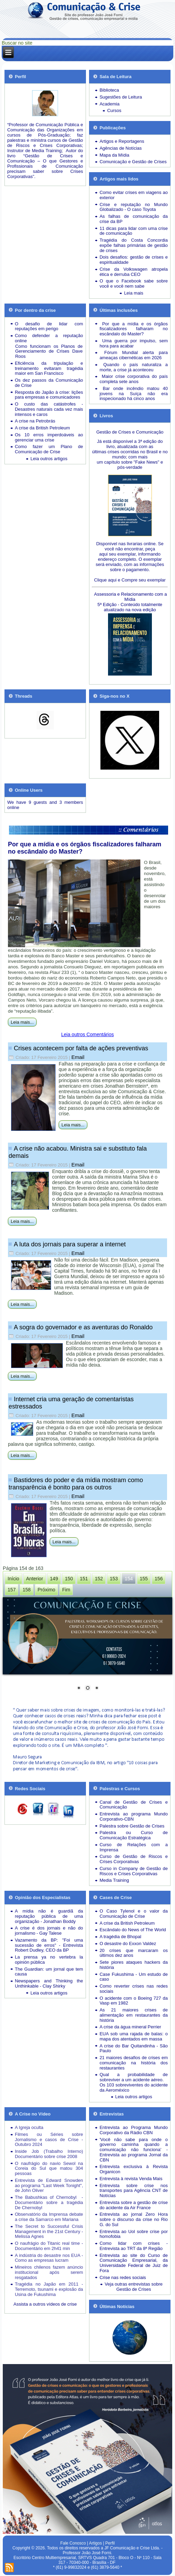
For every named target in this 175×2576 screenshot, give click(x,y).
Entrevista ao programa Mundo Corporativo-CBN (133, 1816)
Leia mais (133, 293)
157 (12, 1589)
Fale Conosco (73, 2543)
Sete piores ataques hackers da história (133, 1965)
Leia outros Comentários (87, 1034)
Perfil (110, 2543)
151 (84, 1578)
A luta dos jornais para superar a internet (70, 1244)
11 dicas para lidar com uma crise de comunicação (133, 231)
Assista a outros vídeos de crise (45, 2304)
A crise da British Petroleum (42, 427)
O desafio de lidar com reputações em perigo (49, 326)
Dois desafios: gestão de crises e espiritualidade (133, 259)
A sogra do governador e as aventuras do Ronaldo (83, 1327)
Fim (66, 1589)
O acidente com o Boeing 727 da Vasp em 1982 (133, 2001)
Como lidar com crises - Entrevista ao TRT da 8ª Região (133, 2246)
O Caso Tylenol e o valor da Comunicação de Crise (133, 1913)
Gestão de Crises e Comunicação (129, 432)
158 (26, 1589)
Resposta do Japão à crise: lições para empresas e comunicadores (49, 395)
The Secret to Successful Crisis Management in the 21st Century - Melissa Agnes (49, 2231)
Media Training (114, 1880)
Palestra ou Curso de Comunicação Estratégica (133, 1835)
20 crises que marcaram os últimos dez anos (133, 1953)
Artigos (95, 2543)
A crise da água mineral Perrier (130, 2026)
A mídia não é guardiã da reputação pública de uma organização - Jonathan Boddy (49, 1916)
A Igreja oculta (29, 2127)
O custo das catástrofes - (49, 404)
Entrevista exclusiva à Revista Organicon (133, 2169)
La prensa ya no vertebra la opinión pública (49, 1959)
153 (114, 1578)
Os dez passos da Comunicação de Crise (49, 383)
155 (144, 1578)
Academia (109, 103)
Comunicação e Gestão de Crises (132, 161)
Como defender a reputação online (49, 338)
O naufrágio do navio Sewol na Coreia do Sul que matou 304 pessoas (49, 2168)
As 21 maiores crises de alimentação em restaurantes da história (133, 2015)
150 (69, 1578)
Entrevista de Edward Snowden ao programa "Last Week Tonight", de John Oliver (49, 2185)
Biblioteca (109, 90)
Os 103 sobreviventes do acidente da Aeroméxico (133, 2087)
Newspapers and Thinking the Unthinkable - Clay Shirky (49, 1983)
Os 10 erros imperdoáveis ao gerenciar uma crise (49, 437)
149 (54, 1578)
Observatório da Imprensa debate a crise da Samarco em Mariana (49, 2217)
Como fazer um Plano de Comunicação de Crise (49, 449)
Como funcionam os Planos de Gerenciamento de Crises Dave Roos (49, 351)
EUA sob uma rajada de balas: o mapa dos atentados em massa (133, 2036)
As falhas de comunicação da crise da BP (133, 219)
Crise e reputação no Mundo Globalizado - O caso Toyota (133, 207)
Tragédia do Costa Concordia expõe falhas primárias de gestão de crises (133, 245)
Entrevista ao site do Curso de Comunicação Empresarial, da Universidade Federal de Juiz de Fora (133, 2263)
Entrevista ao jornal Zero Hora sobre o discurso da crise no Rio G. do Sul (133, 2219)
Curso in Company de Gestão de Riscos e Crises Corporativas (133, 1871)
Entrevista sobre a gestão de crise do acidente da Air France (133, 2205)
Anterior (34, 1578)
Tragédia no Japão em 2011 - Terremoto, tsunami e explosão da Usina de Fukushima (49, 2289)
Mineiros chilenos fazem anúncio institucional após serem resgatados (49, 2272)
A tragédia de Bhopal (120, 1936)
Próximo (46, 1589)
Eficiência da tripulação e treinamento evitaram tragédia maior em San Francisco (49, 368)
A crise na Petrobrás (35, 421)
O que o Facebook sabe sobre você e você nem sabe (133, 283)
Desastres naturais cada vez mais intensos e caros (49, 412)
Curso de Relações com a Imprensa (133, 1847)
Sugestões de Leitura (120, 97)
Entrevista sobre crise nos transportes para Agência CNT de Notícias (133, 2190)
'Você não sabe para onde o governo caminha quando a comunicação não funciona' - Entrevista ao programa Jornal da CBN (133, 2150)
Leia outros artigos (48, 458)
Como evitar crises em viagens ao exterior (133, 195)
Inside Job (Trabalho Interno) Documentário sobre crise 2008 (49, 2154)
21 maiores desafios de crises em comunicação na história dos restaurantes (133, 2063)
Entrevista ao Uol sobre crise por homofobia (133, 2234)
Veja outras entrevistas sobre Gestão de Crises (134, 2286)
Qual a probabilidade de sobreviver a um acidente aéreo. (133, 2077)
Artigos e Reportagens (121, 141)
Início (13, 1578)
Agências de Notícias (120, 148)
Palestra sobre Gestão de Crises (131, 1826)
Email (78, 1057)
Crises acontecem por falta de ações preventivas (81, 1048)
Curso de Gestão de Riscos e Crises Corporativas (133, 1859)
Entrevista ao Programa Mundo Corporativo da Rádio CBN (133, 2130)
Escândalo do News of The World (132, 1929)
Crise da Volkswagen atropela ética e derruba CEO (133, 272)
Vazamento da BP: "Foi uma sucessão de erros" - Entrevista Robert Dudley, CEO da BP (49, 1945)
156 (159, 1578)
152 (99, 1578)
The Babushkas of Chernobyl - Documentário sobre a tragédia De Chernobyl (49, 2202)
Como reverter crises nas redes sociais (133, 1988)
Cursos (114, 110)
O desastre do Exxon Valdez (127, 1943)
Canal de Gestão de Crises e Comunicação (133, 1805)
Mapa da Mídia (114, 155)
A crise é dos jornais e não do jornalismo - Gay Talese (49, 1930)
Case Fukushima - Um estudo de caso (133, 1977)
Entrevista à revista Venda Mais (130, 2178)
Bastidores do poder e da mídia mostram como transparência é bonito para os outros (76, 1484)
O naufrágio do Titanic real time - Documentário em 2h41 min (49, 2246)
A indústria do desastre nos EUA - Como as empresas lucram (49, 2258)
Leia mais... (22, 1022)
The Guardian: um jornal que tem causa (49, 1971)
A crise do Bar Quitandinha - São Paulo (133, 2048)
